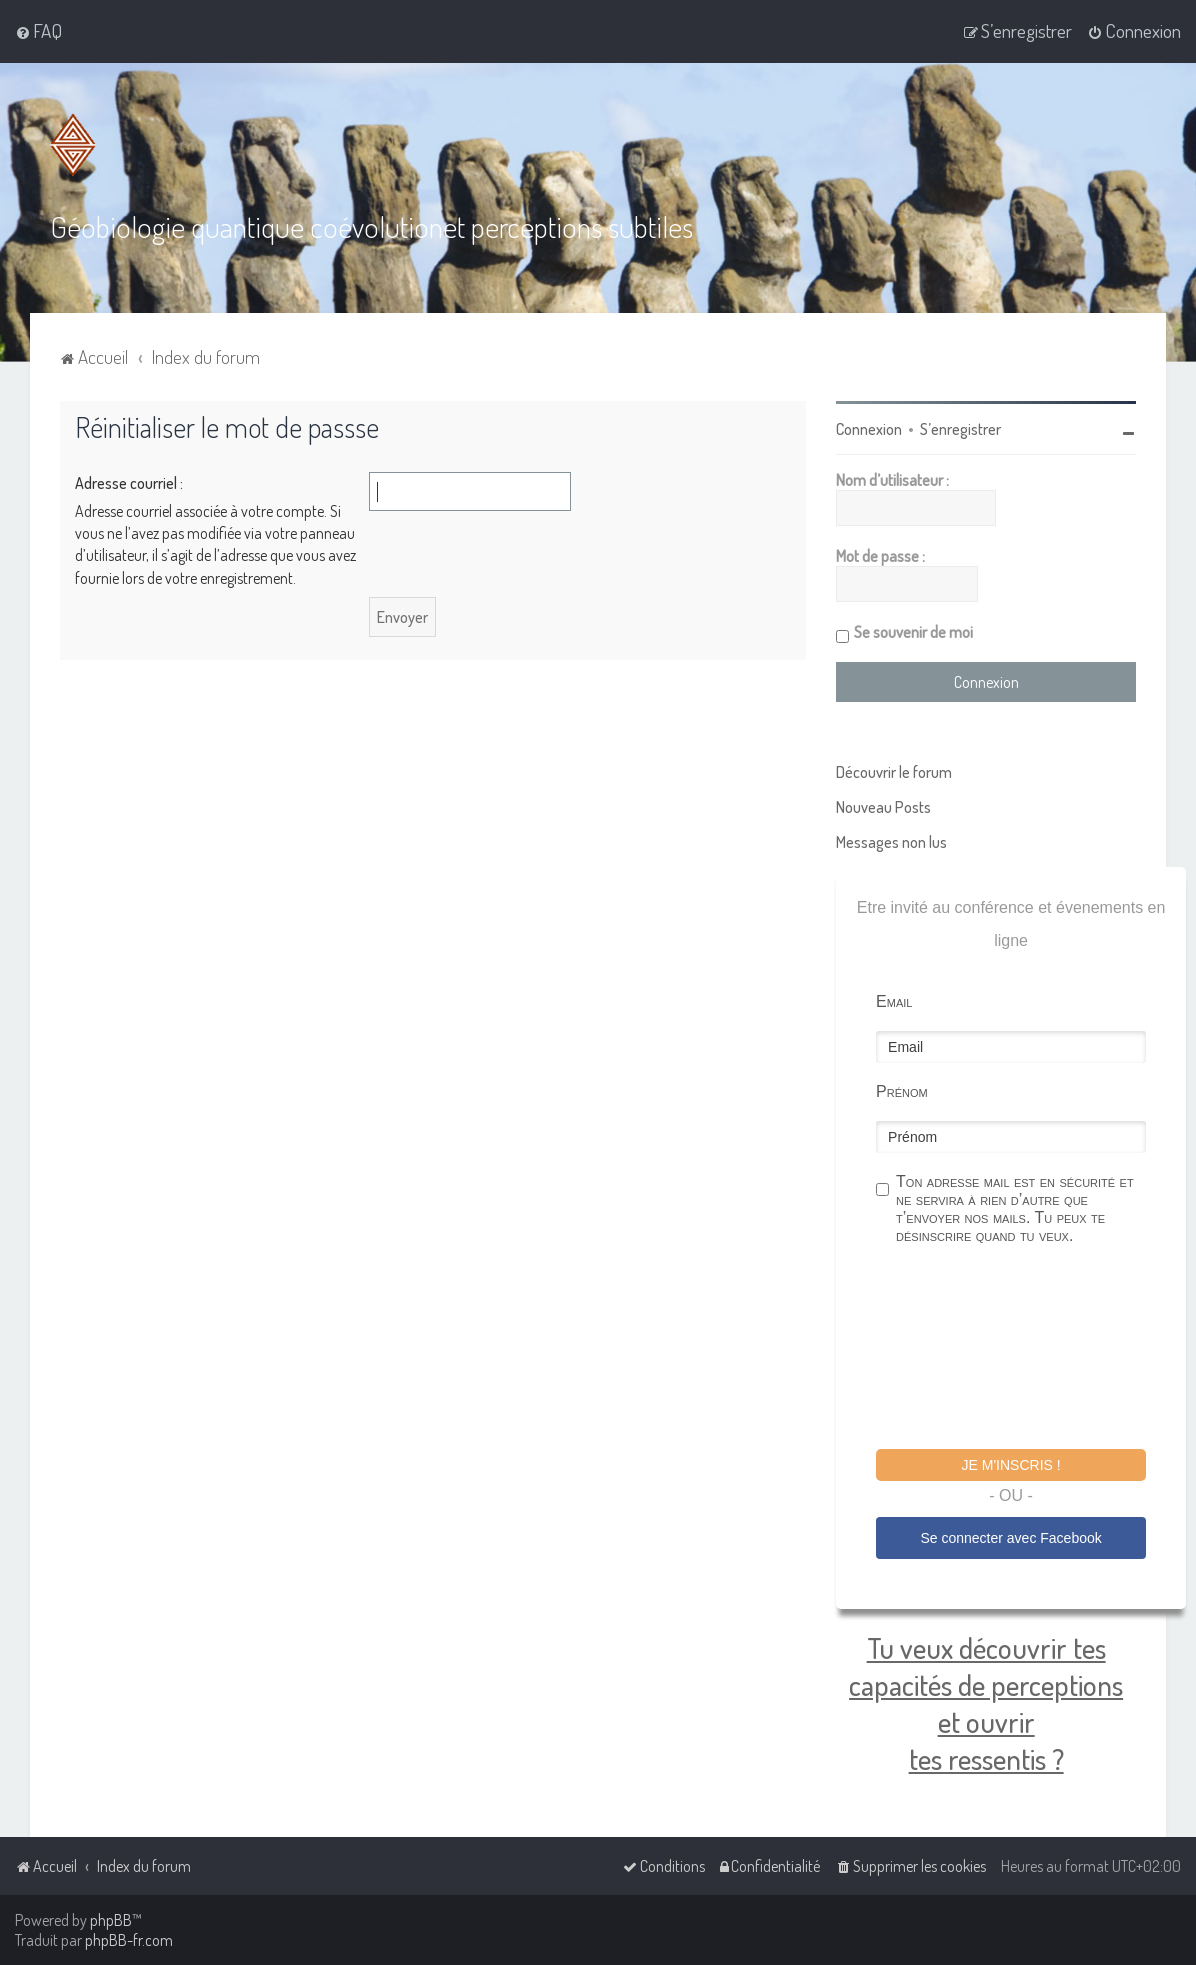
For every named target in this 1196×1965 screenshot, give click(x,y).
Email (894, 1001)
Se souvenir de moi (913, 632)
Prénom (902, 1091)
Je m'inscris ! (1011, 1465)
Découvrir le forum (894, 772)
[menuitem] (38, 31)
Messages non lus (891, 842)
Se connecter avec (1010, 1538)
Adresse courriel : (129, 483)
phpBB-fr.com (129, 1940)
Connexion (869, 429)
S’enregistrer (960, 429)
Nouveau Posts (883, 807)
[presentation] (1028, 1350)
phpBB (111, 1920)
